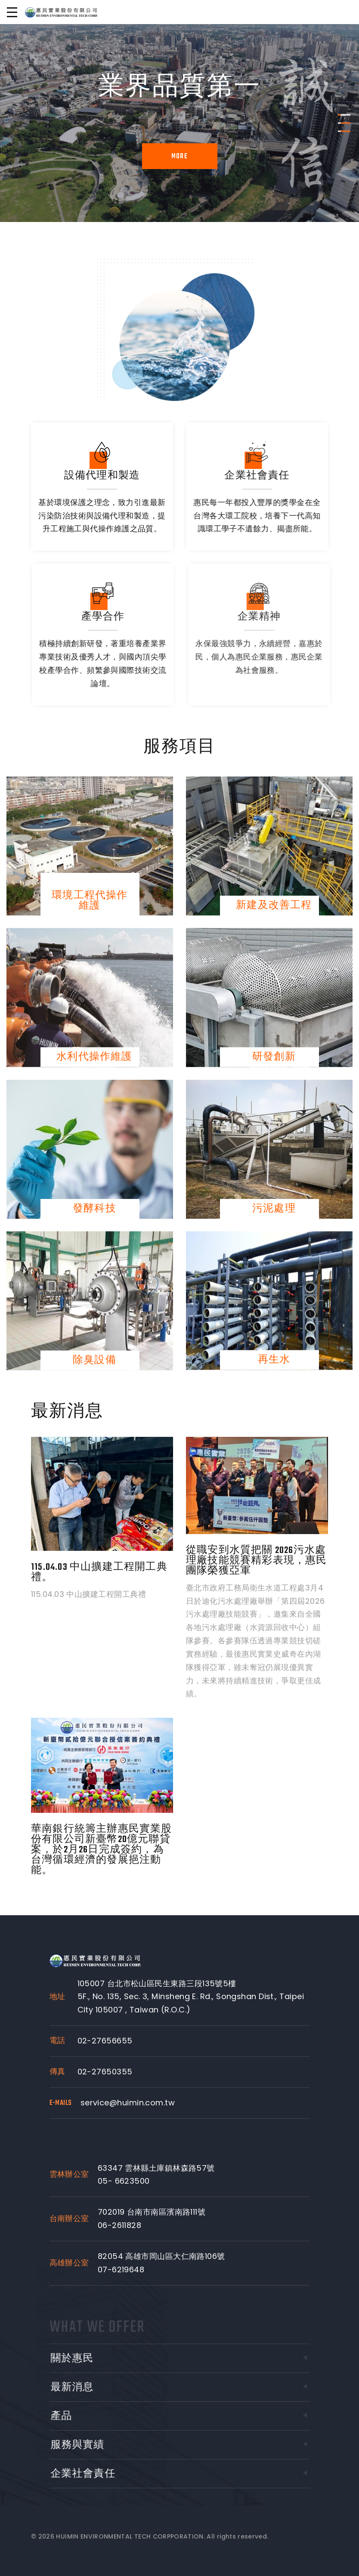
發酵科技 (94, 1209)
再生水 (274, 1360)
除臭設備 (94, 1360)
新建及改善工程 (274, 905)
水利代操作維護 (94, 1057)
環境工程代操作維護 (89, 900)
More (179, 156)
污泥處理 (274, 1209)
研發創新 (274, 1057)
